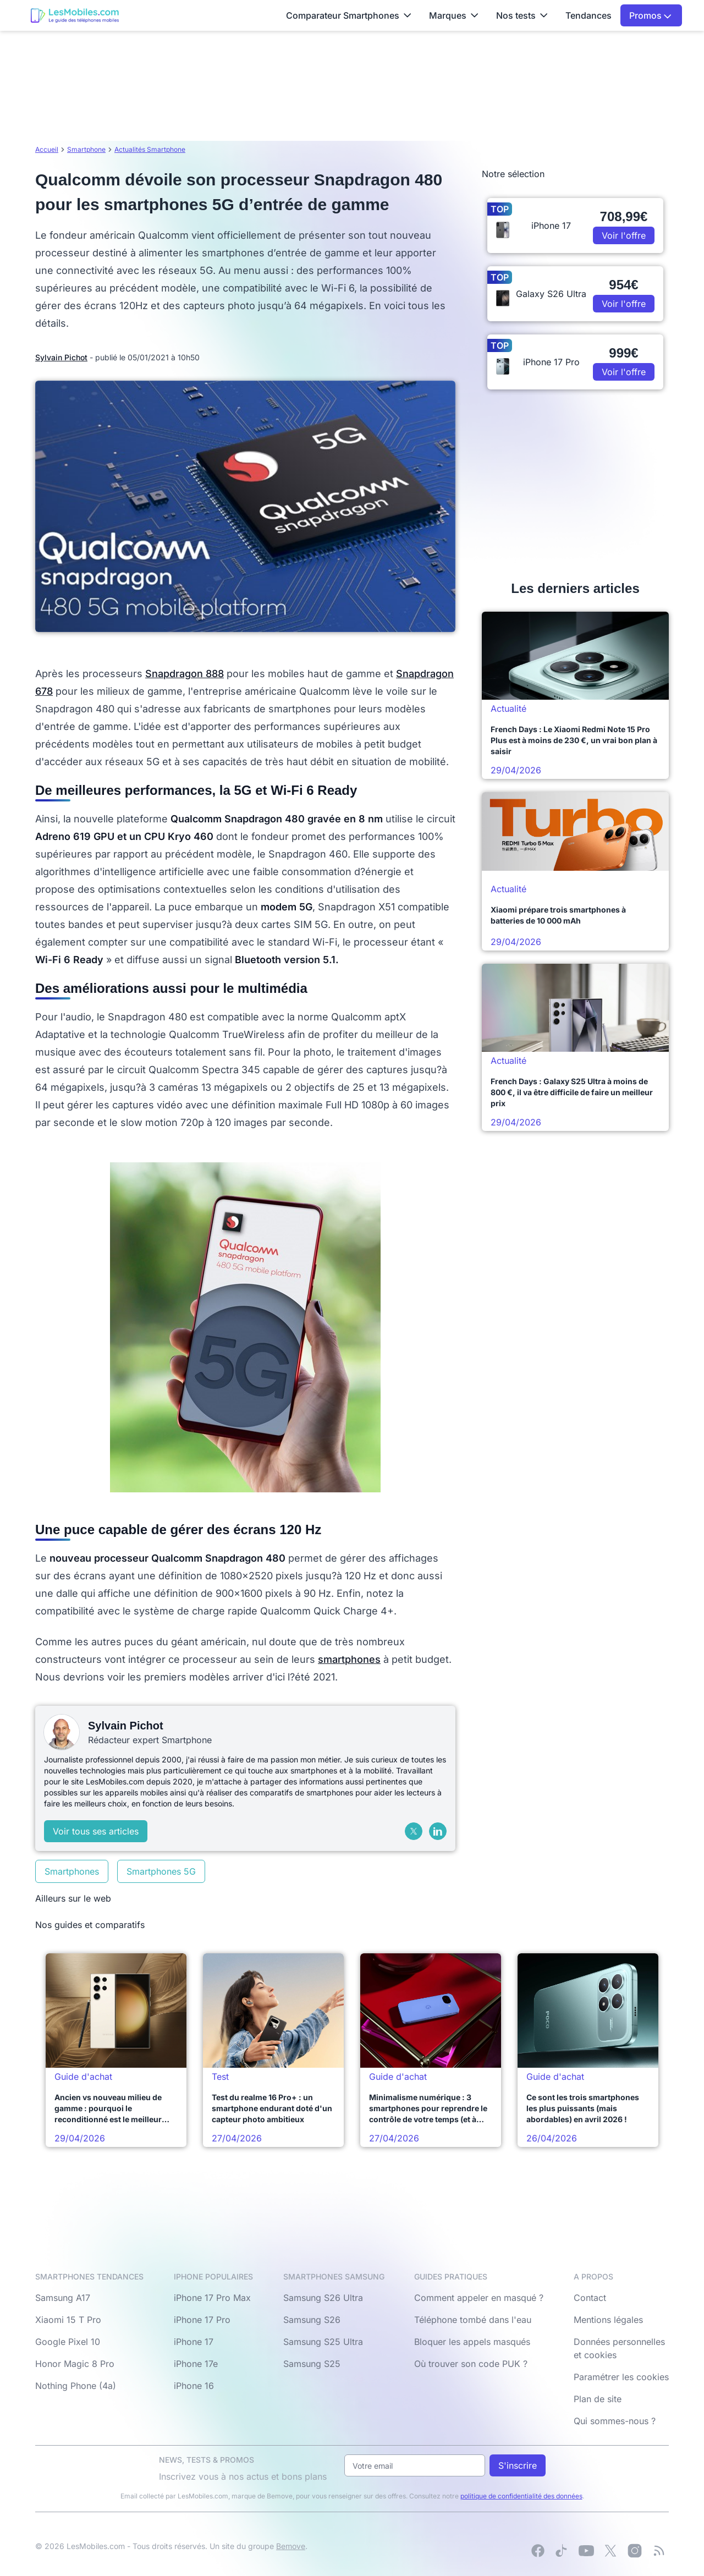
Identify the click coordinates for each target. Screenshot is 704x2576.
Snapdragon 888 (184, 673)
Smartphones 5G (161, 1871)
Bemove (290, 2546)
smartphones (349, 1659)
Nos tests (522, 15)
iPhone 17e (196, 2363)
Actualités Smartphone (149, 149)
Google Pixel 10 (67, 2341)
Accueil (46, 149)
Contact (590, 2297)
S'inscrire (517, 2465)
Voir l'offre (624, 235)
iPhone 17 (193, 2341)
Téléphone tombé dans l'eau (472, 2319)
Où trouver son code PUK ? (470, 2363)
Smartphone (86, 149)
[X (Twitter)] (413, 1831)
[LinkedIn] (438, 1831)
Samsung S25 (311, 2363)
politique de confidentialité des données (521, 2496)
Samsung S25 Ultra (323, 2341)
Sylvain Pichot (61, 357)
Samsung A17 (62, 2297)
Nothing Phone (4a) (75, 2385)
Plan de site (598, 2398)
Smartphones (72, 1871)
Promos (650, 15)
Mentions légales (608, 2319)
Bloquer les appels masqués (472, 2341)
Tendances (588, 15)
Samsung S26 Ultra (323, 2297)
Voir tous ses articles (96, 1831)
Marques (454, 15)
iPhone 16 (194, 2385)
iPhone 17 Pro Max (212, 2297)
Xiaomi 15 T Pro (68, 2319)
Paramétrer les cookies (621, 2376)
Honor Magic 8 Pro (74, 2363)
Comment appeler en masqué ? (478, 2297)
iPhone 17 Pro (202, 2319)
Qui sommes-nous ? (615, 2420)
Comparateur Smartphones (348, 15)
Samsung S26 (311, 2319)
